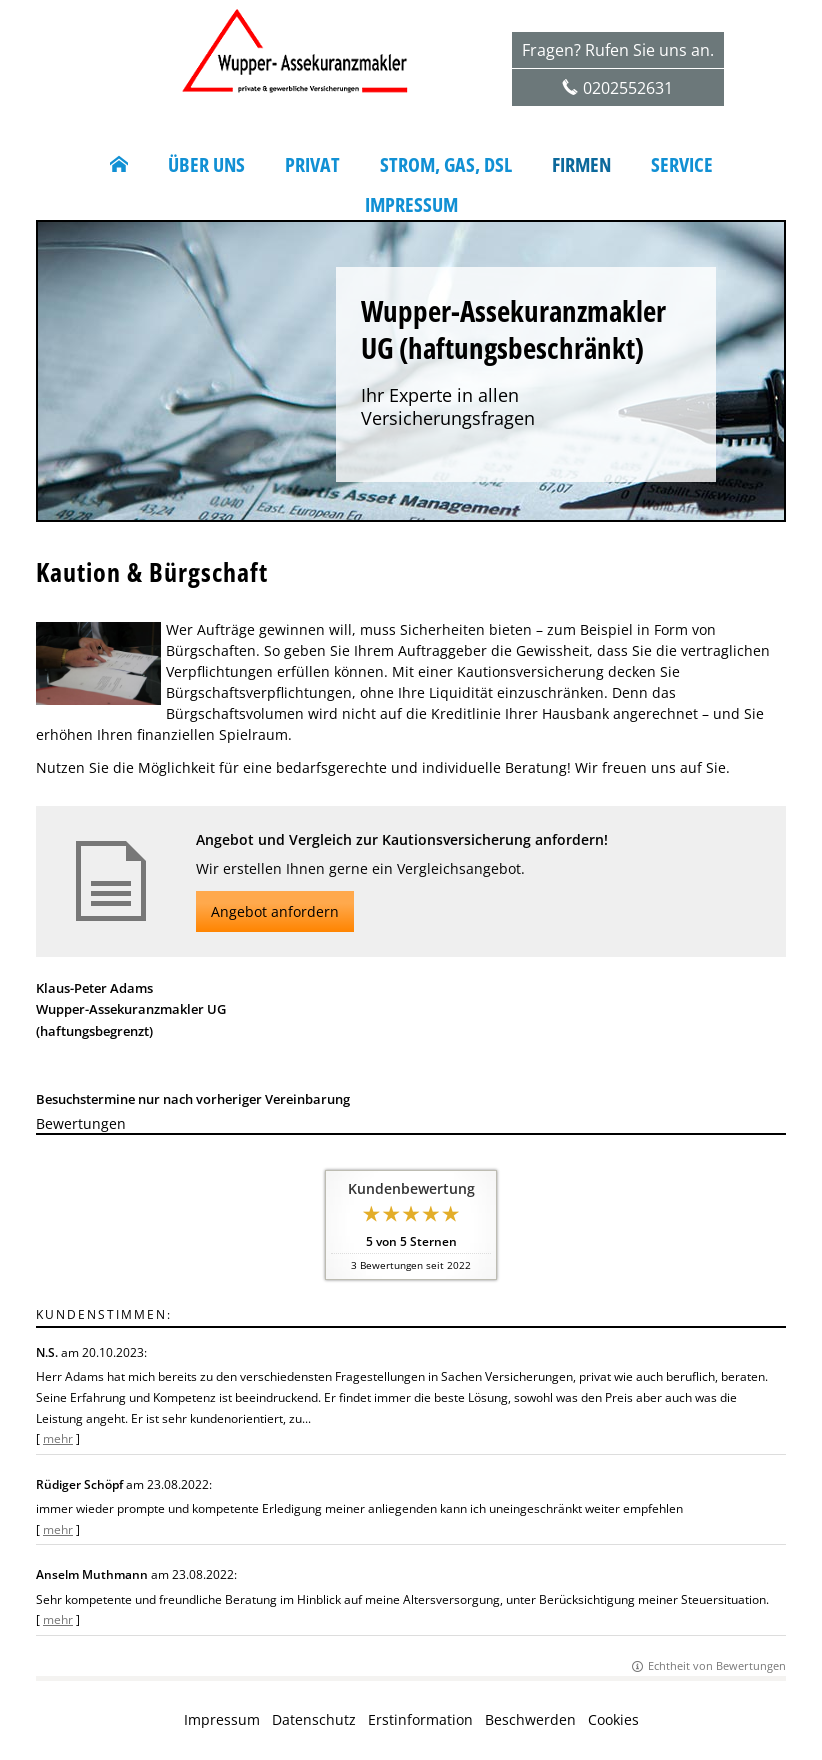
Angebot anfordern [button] (275, 911)
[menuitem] (119, 165)
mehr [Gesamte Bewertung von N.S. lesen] (58, 1438)
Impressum (222, 1719)
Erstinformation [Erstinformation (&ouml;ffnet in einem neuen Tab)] (420, 1719)
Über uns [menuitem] (206, 165)
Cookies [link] (613, 1719)
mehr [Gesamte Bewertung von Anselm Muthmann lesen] (58, 1619)
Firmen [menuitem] (581, 165)
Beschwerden (530, 1719)
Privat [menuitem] (312, 165)
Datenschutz (314, 1719)
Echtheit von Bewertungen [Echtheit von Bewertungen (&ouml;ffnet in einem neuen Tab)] (717, 1665)
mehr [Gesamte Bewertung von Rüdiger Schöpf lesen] (58, 1529)
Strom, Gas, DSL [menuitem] (446, 165)
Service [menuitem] (682, 165)
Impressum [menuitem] (411, 205)
